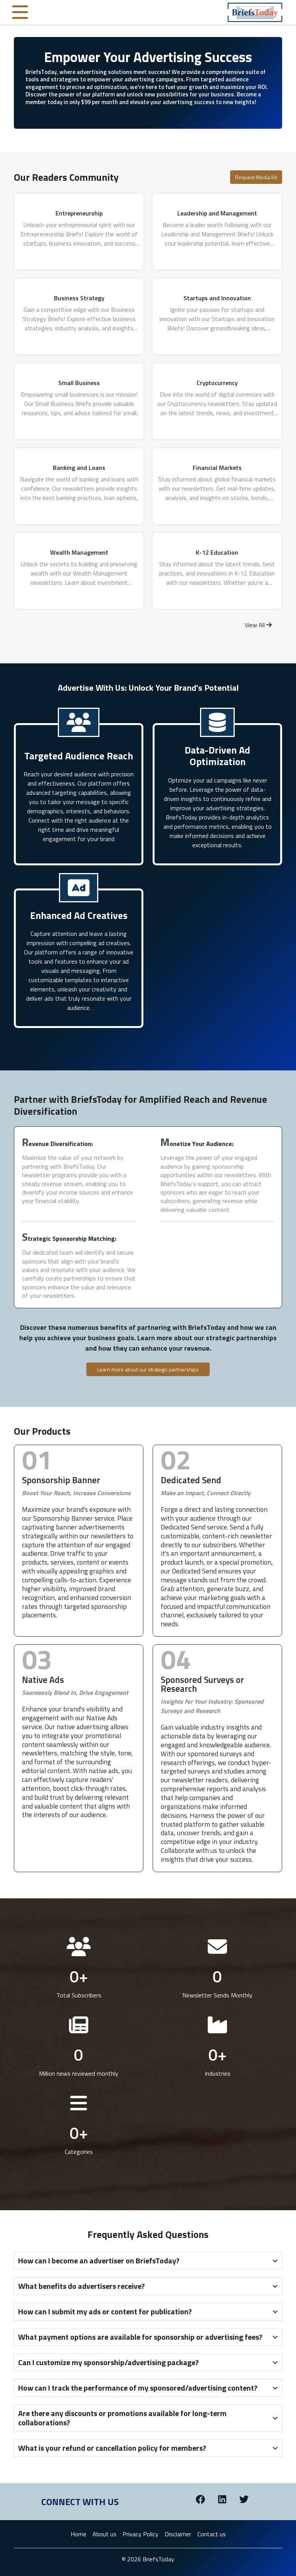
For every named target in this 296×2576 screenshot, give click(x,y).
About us (104, 2534)
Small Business (79, 382)
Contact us (211, 2534)
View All (258, 624)
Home (78, 2534)
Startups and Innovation (217, 298)
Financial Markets (217, 467)
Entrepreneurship (79, 213)
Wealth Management (79, 552)
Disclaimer (178, 2534)
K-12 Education (217, 552)
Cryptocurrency (217, 382)
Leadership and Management (217, 213)
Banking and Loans (79, 467)
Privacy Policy (140, 2534)
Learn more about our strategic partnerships (148, 1369)
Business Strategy (79, 298)
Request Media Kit (256, 177)
